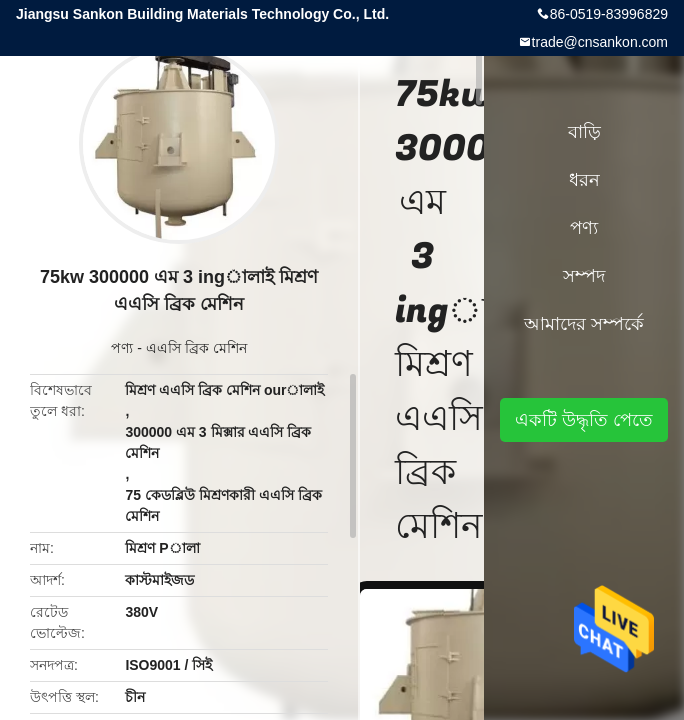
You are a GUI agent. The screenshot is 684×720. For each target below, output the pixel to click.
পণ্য (122, 348)
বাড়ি (584, 132)
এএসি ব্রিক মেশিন (196, 348)
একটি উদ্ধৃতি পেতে (584, 420)
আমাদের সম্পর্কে (584, 324)
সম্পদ (584, 276)
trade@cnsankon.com (600, 42)
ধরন (584, 180)
